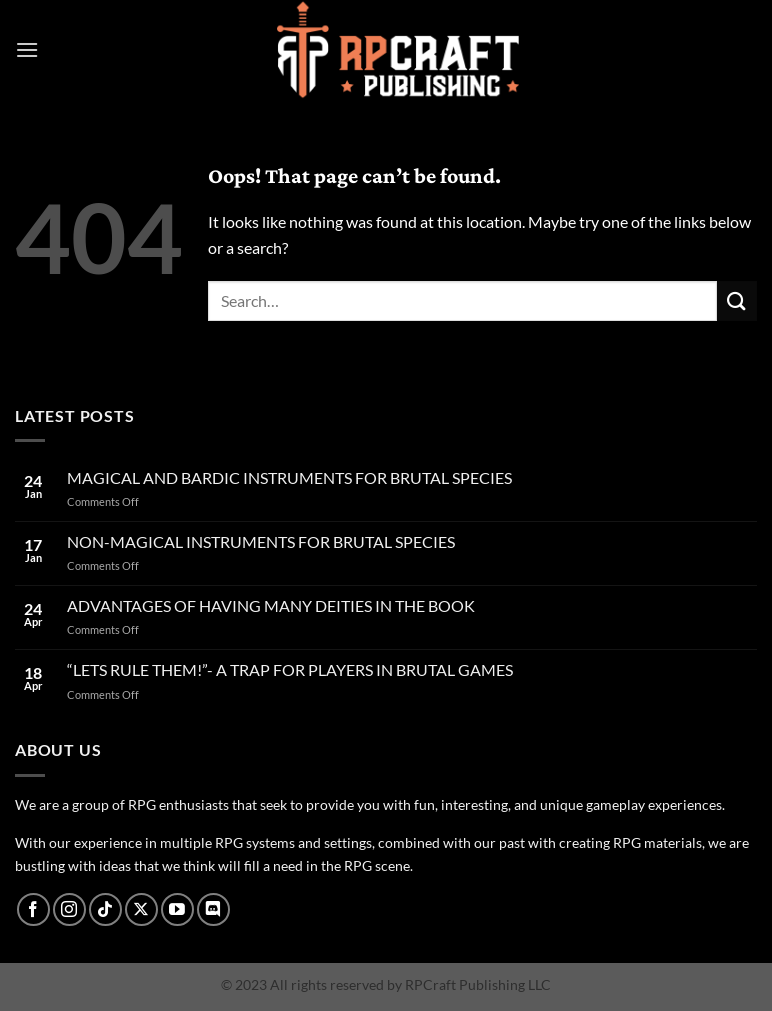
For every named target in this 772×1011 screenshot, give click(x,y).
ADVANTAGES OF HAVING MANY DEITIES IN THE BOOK (271, 605)
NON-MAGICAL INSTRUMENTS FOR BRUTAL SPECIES (261, 541)
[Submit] (737, 300)
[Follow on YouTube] (177, 909)
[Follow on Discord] (213, 909)
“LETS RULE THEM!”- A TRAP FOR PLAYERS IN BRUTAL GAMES (290, 669)
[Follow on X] (141, 909)
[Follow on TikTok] (105, 909)
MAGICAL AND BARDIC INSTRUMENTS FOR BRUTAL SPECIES (289, 477)
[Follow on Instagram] (69, 909)
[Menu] (27, 49)
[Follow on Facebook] (33, 909)
